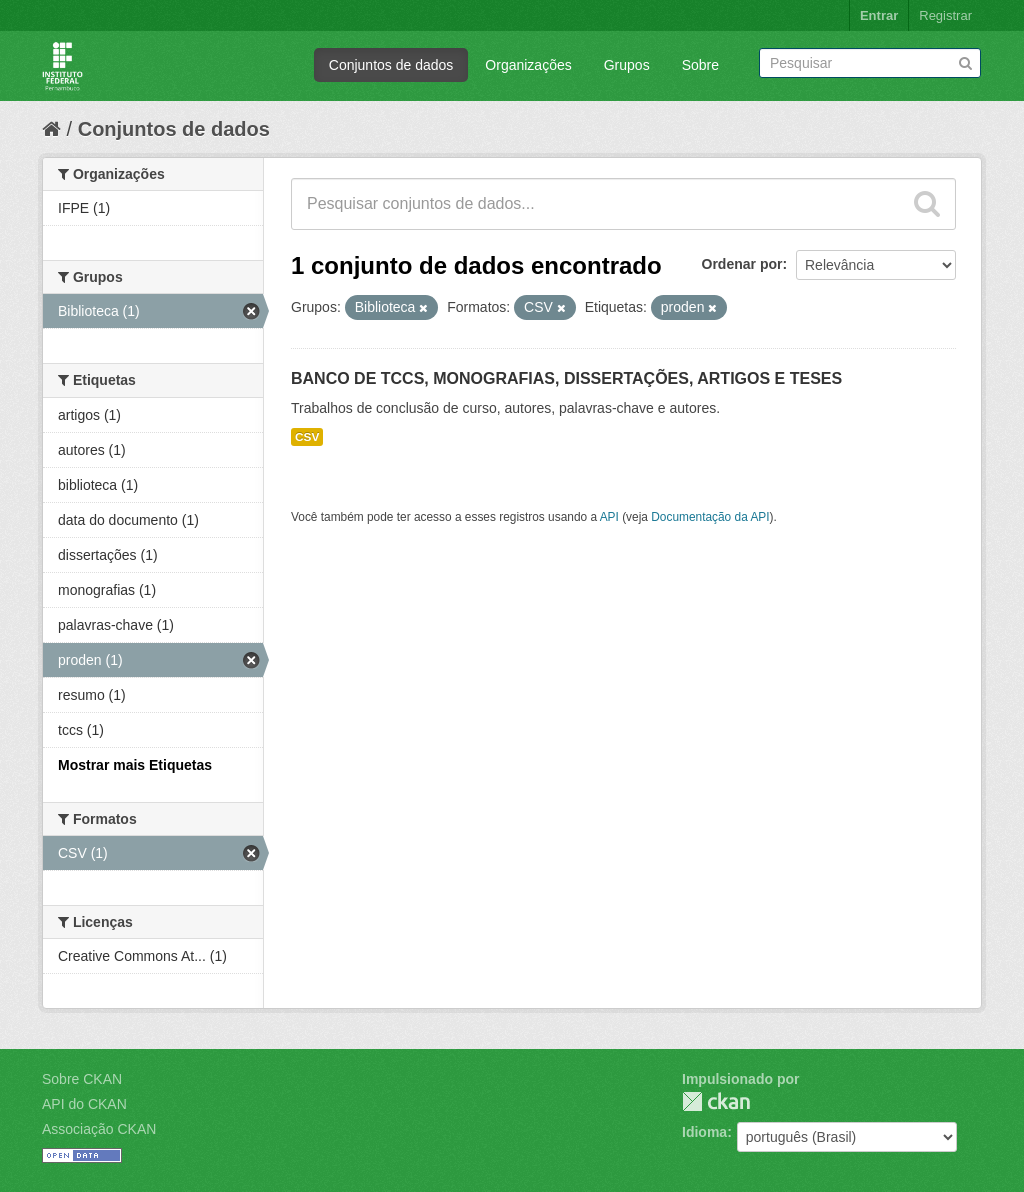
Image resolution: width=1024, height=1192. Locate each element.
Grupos (627, 65)
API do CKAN (84, 1104)
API (609, 517)
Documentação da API (710, 517)
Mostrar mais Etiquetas (135, 765)
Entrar (879, 15)
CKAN (716, 1101)
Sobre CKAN (82, 1079)
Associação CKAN (99, 1129)
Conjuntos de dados (391, 65)
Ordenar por (742, 264)
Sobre (700, 65)
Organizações (528, 65)
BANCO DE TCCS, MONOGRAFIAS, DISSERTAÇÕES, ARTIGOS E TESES (566, 378)
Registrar (945, 15)
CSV (307, 437)
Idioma (704, 1132)
